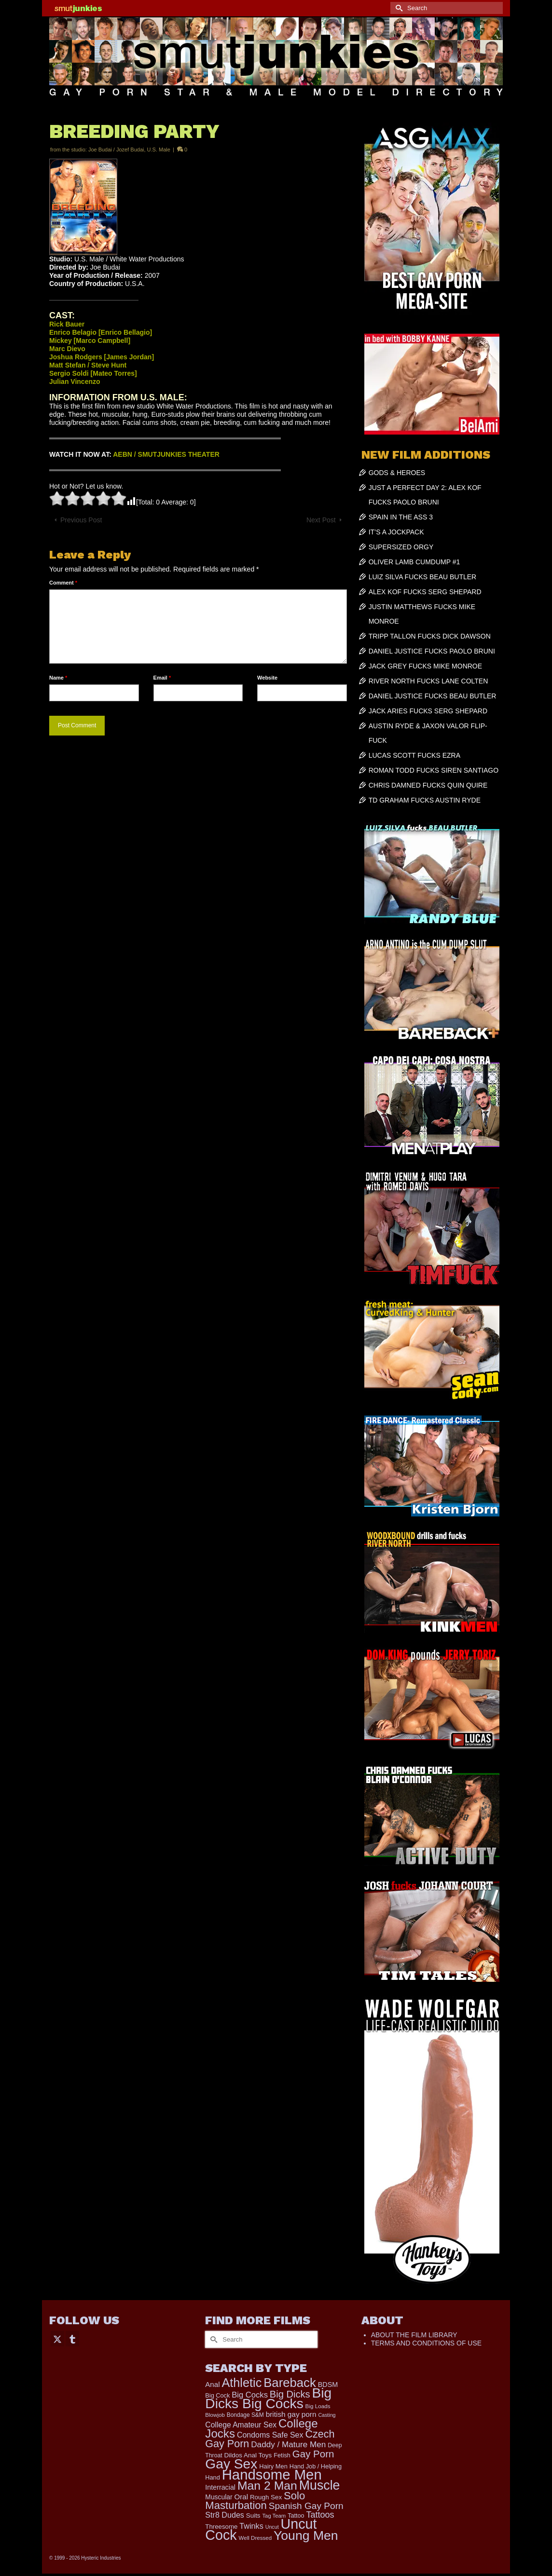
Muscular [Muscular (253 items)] (218, 2497)
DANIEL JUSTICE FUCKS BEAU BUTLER (433, 696)
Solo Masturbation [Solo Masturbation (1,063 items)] (255, 2500)
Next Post (321, 520)
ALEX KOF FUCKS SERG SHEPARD (425, 592)
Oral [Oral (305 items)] (241, 2497)
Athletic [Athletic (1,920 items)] (241, 2382)
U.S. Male (158, 149)
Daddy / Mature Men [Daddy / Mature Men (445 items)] (288, 2444)
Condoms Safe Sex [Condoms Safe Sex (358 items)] (270, 2435)
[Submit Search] (397, 8)
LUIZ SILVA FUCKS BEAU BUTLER (423, 577)
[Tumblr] (72, 2338)
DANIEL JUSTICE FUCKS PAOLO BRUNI (432, 651)
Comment (63, 583)
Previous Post (81, 520)
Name (58, 678)
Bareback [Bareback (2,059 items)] (289, 2382)
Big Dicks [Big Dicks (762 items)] (290, 2394)
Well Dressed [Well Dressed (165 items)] (255, 2538)
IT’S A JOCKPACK (396, 532)
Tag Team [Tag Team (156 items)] (274, 2516)
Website (267, 678)
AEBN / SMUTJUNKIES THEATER (166, 454)
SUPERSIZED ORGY (401, 547)
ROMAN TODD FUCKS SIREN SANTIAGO (433, 770)
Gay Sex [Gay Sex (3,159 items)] (231, 2463)
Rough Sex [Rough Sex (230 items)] (266, 2497)
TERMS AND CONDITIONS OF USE (426, 2343)
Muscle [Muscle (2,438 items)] (319, 2485)
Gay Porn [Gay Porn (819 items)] (313, 2453)
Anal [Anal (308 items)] (212, 2384)
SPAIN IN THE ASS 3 (401, 517)
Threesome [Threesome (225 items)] (221, 2526)
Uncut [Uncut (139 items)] (272, 2527)
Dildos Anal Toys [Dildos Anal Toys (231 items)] (248, 2455)
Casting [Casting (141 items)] (326, 2415)
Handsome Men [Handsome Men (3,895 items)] (272, 2474)
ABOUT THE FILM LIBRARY (414, 2335)
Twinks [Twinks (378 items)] (251, 2525)
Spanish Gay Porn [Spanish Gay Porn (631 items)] (306, 2506)
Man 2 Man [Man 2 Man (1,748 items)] (267, 2485)
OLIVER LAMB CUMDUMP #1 (414, 562)
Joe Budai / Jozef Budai (116, 149)
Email (162, 678)
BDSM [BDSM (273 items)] (328, 2384)
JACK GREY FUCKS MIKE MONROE (425, 666)
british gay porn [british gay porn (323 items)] (291, 2414)
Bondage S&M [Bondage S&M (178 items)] (245, 2415)
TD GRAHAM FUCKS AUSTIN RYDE (425, 800)
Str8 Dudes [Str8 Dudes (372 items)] (224, 2514)
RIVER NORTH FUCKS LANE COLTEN (428, 681)
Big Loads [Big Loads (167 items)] (318, 2406)
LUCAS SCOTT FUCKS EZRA (414, 755)
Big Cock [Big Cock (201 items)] (217, 2395)
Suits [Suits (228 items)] (253, 2515)
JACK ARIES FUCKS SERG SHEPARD (428, 711)
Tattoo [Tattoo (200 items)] (296, 2515)
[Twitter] (57, 2338)
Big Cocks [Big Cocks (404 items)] (250, 2394)
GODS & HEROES (397, 473)
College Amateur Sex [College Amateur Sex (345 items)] (240, 2425)
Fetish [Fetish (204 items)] (282, 2455)
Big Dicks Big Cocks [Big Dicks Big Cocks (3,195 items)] (268, 2398)
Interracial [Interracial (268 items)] (220, 2487)
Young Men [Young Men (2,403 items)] (306, 2535)
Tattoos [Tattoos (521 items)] (320, 2515)
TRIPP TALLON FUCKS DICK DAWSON (430, 636)
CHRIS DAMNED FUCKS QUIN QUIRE (428, 785)
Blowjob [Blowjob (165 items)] (215, 2415)
